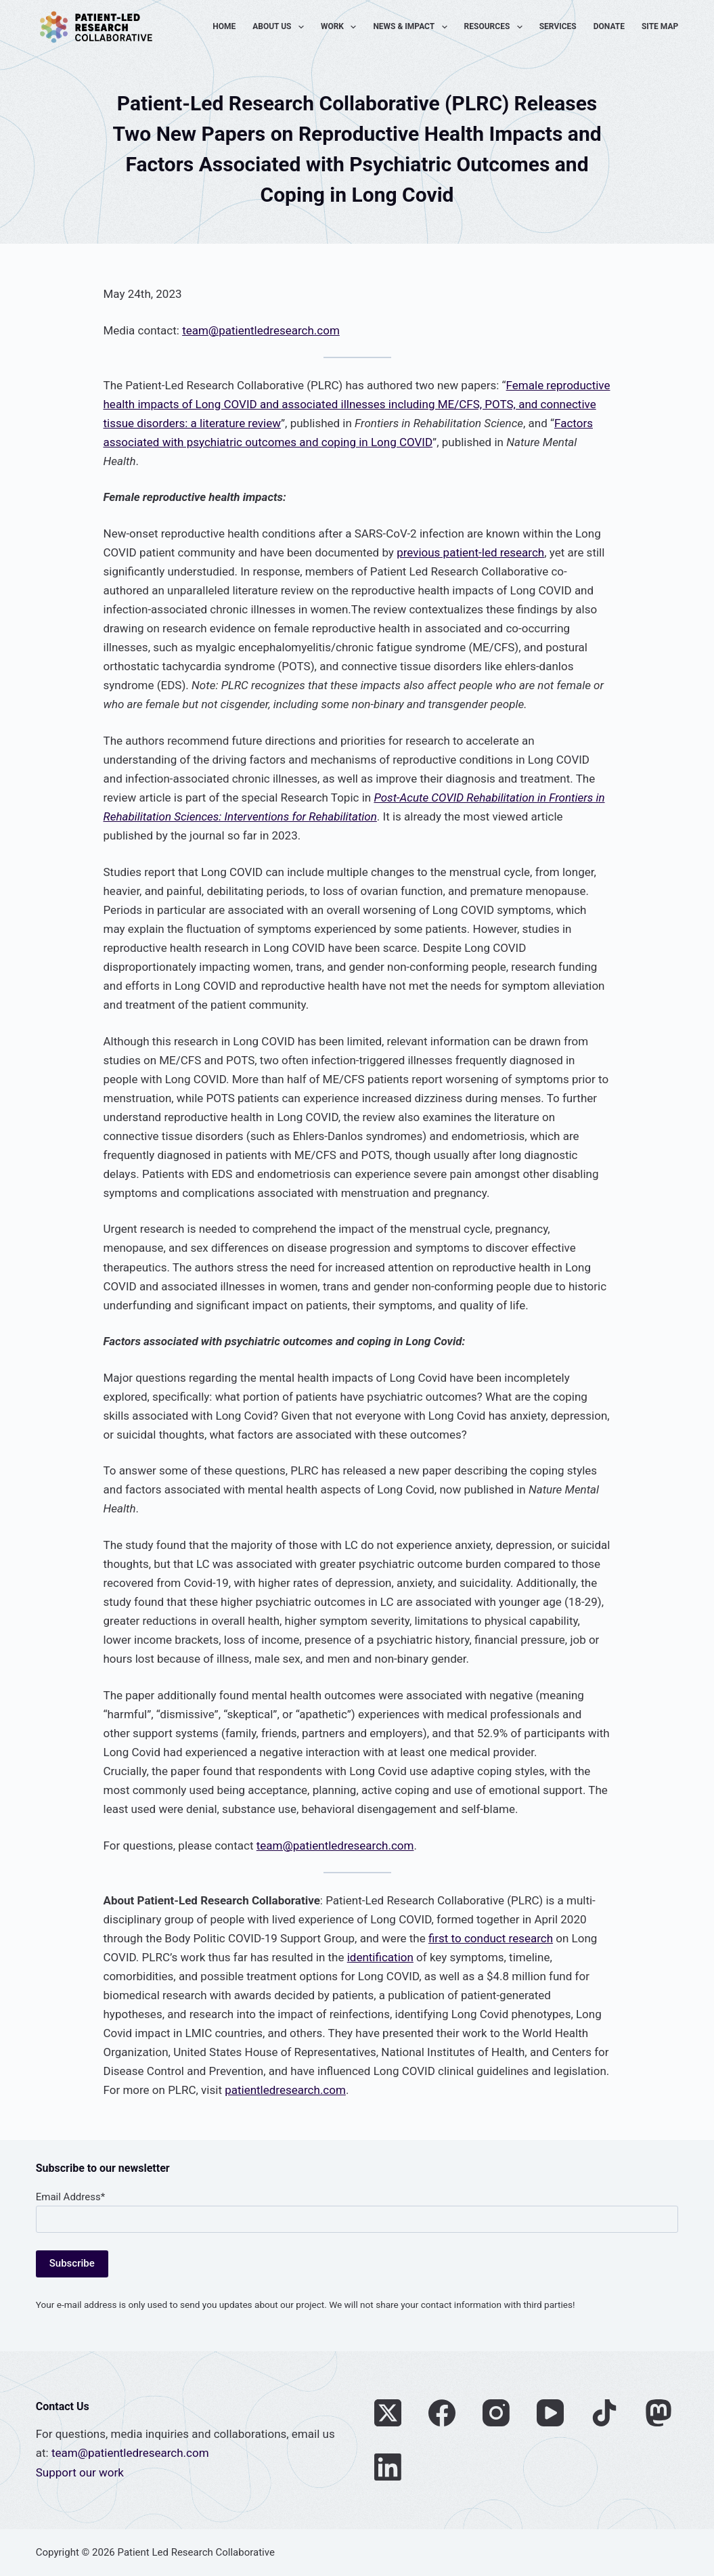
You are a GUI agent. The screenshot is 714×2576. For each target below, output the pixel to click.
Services (558, 26)
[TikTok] (604, 2412)
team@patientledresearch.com (261, 330)
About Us (280, 27)
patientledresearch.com (285, 2090)
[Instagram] (496, 2412)
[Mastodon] (658, 2412)
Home (224, 26)
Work (341, 27)
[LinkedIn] (387, 2467)
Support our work (80, 2472)
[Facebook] (441, 2412)
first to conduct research (490, 1938)
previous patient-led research (470, 552)
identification (380, 1957)
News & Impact (412, 27)
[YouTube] (550, 2412)
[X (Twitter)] (387, 2412)
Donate (609, 26)
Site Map (660, 26)
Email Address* (70, 2197)
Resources (496, 27)
